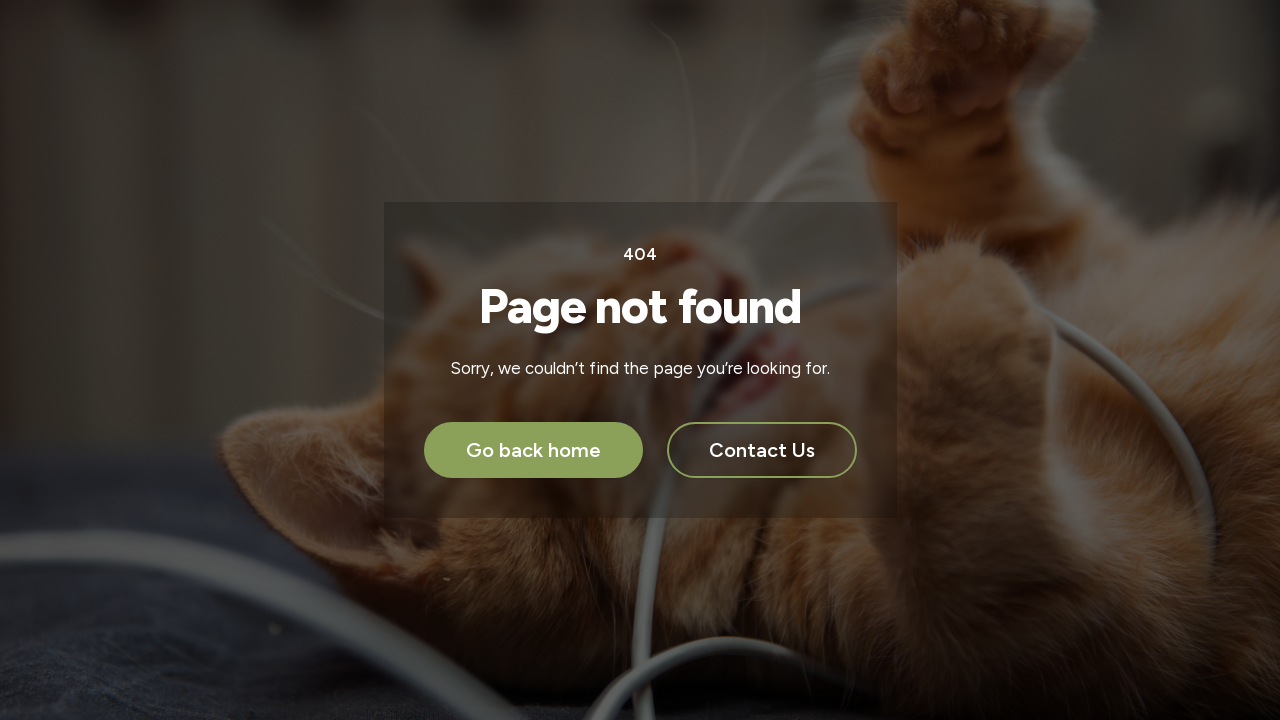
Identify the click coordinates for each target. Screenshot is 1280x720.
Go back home (533, 450)
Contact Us (762, 450)
